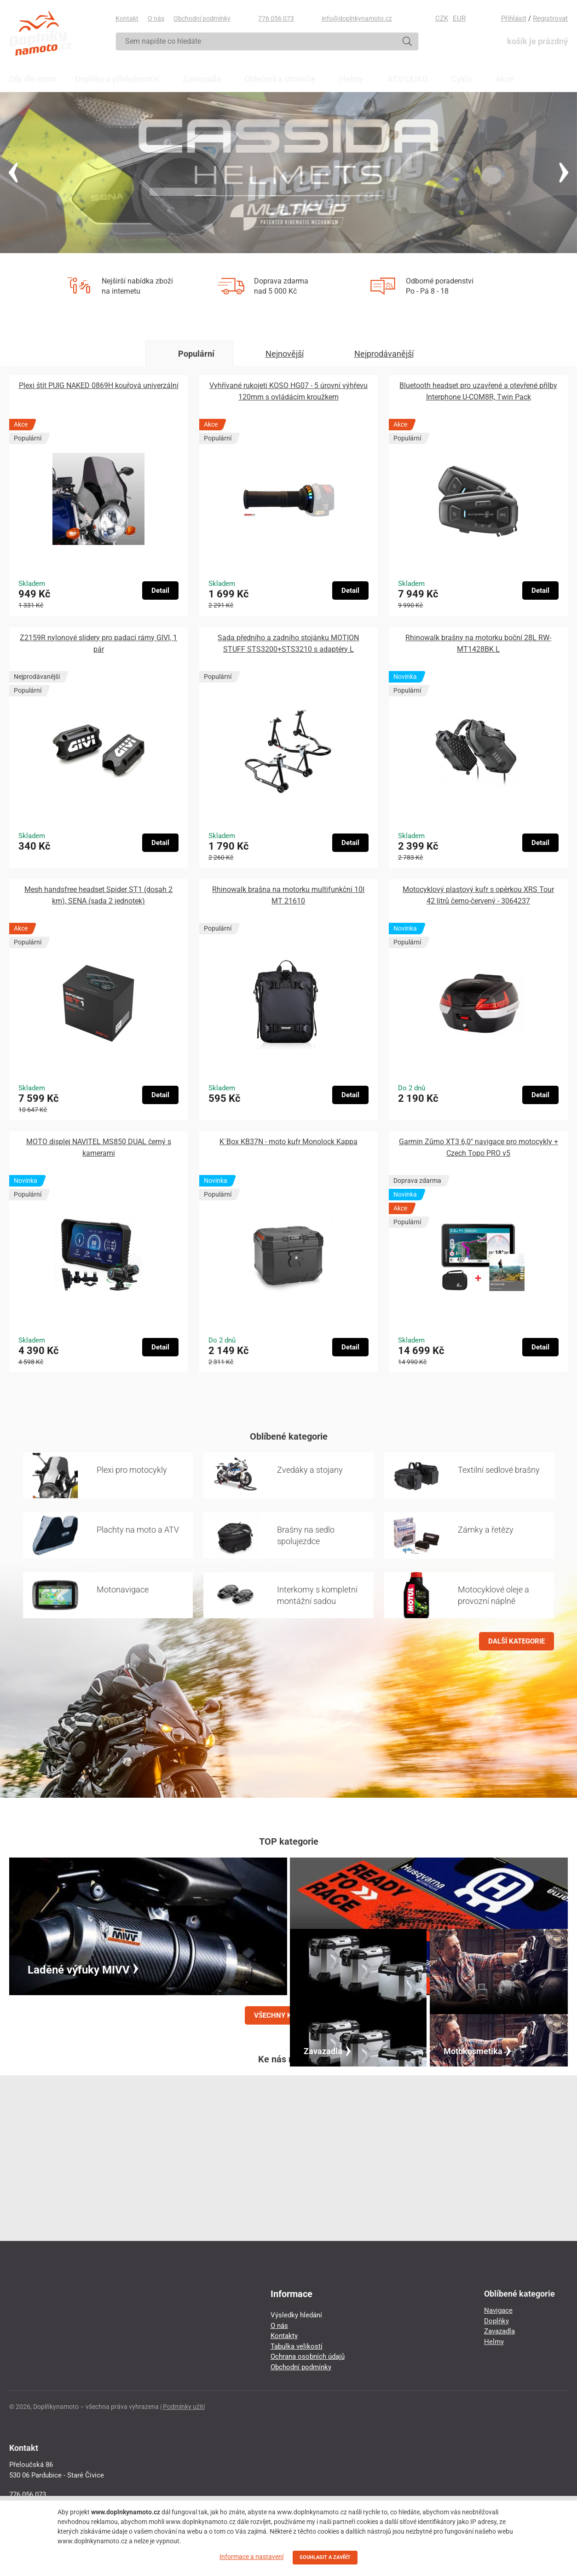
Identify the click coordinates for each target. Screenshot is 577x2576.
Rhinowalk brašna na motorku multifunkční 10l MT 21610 (288, 895)
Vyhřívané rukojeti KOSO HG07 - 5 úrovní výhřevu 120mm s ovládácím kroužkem (288, 391)
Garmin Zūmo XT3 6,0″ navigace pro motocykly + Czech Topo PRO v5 (478, 1147)
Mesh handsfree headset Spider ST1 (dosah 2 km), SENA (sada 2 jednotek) (98, 895)
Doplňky (496, 2321)
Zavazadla (499, 2331)
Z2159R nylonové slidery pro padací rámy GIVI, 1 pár (98, 643)
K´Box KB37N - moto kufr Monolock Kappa (288, 1141)
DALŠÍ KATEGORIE (516, 1641)
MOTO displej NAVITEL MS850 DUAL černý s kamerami (98, 1147)
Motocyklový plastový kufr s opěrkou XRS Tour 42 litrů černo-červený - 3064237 (478, 895)
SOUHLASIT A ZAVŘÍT (325, 2557)
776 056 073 (276, 18)
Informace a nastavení (251, 2556)
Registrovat (550, 18)
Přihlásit (513, 18)
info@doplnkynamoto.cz (357, 18)
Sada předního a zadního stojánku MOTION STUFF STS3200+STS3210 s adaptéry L (288, 643)
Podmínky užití (184, 2406)
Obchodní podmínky (202, 18)
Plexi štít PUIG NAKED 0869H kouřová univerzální (99, 385)
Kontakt (126, 18)
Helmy (494, 2342)
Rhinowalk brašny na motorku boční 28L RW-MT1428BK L (478, 643)
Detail (160, 590)
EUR (459, 18)
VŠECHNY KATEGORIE (288, 2015)
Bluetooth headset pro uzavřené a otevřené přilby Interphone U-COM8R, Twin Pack (478, 391)
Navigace (498, 2310)
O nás (156, 18)
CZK (441, 18)
